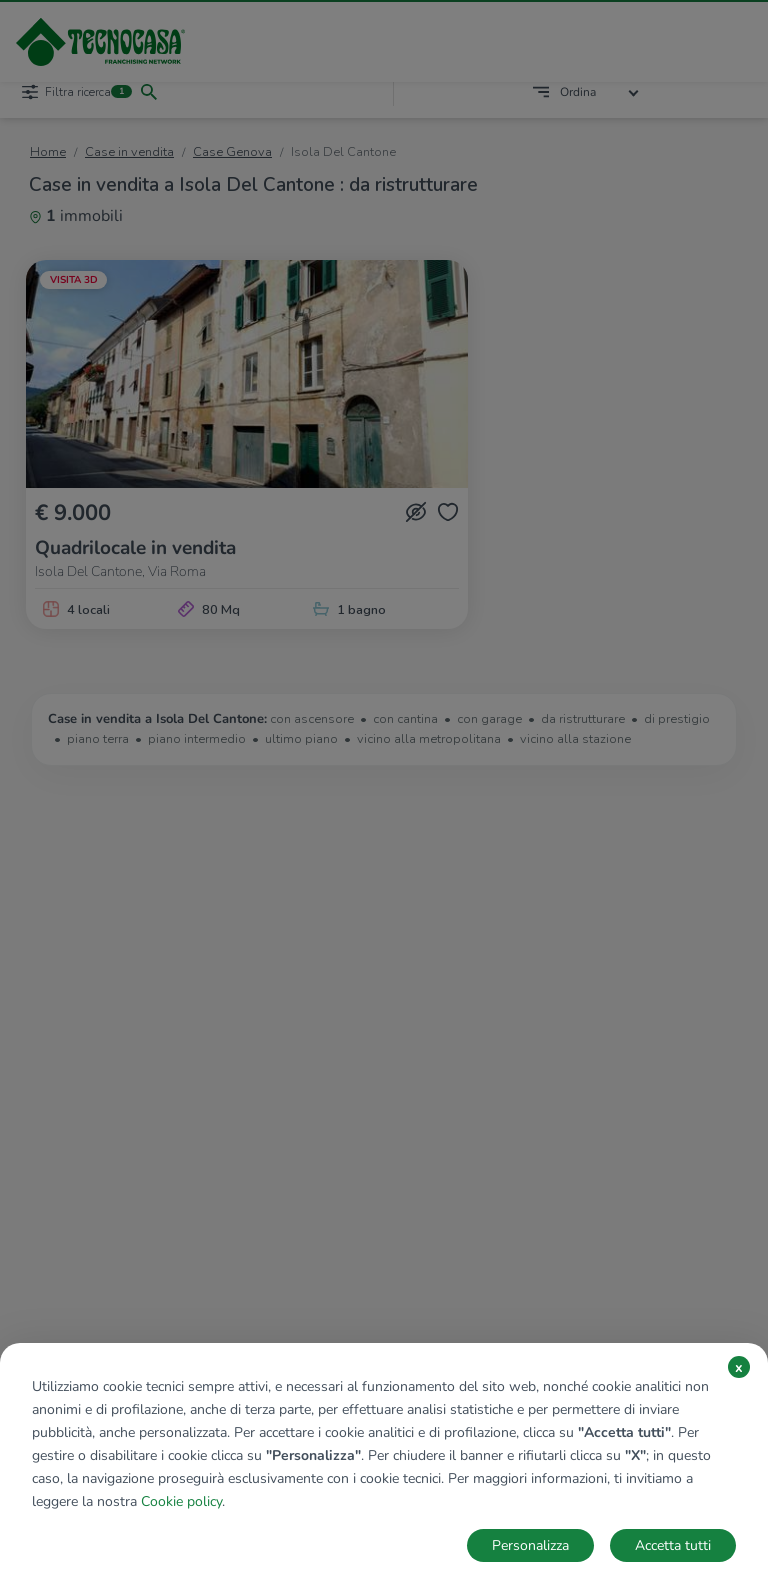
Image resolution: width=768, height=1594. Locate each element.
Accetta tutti (673, 1545)
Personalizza (530, 1545)
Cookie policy (181, 1501)
